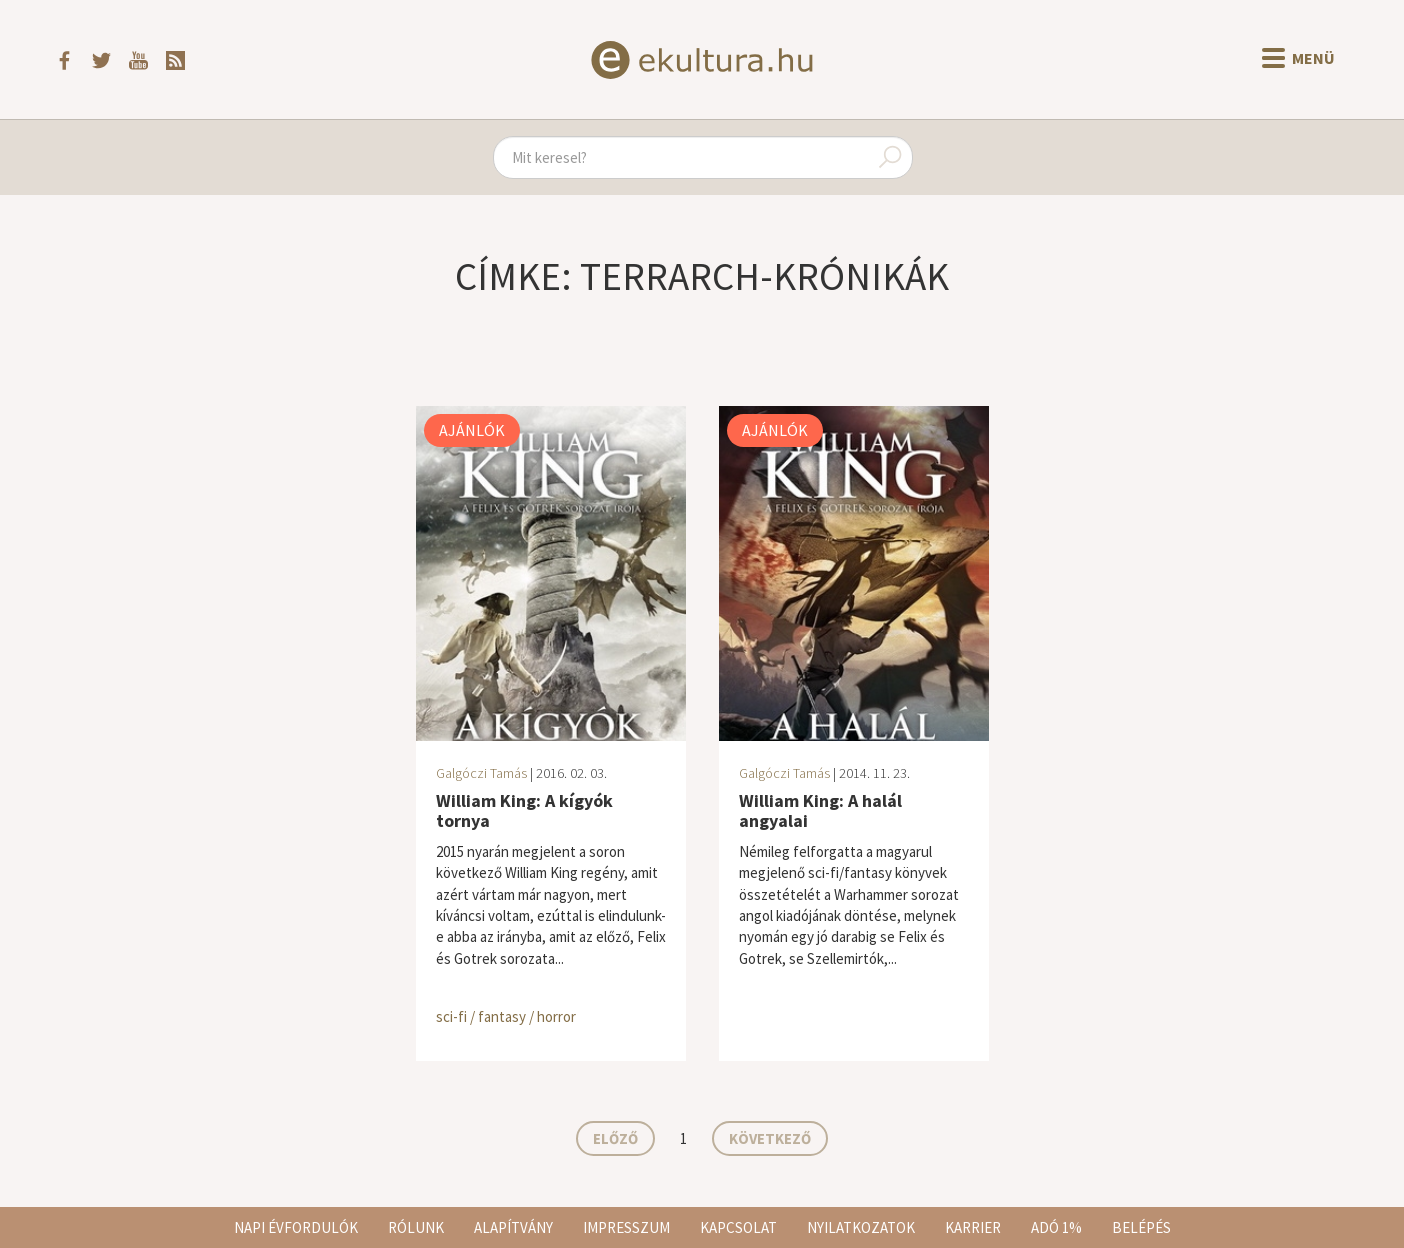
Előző (615, 1138)
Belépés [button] (1141, 1227)
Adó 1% (1056, 1227)
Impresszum (626, 1227)
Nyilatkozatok (861, 1227)
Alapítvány (513, 1227)
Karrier (973, 1227)
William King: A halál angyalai (820, 810)
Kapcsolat (738, 1227)
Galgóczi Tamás (481, 773)
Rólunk (416, 1227)
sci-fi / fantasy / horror (506, 1016)
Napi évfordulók (296, 1227)
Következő (770, 1138)
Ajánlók (472, 430)
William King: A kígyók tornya (524, 810)
